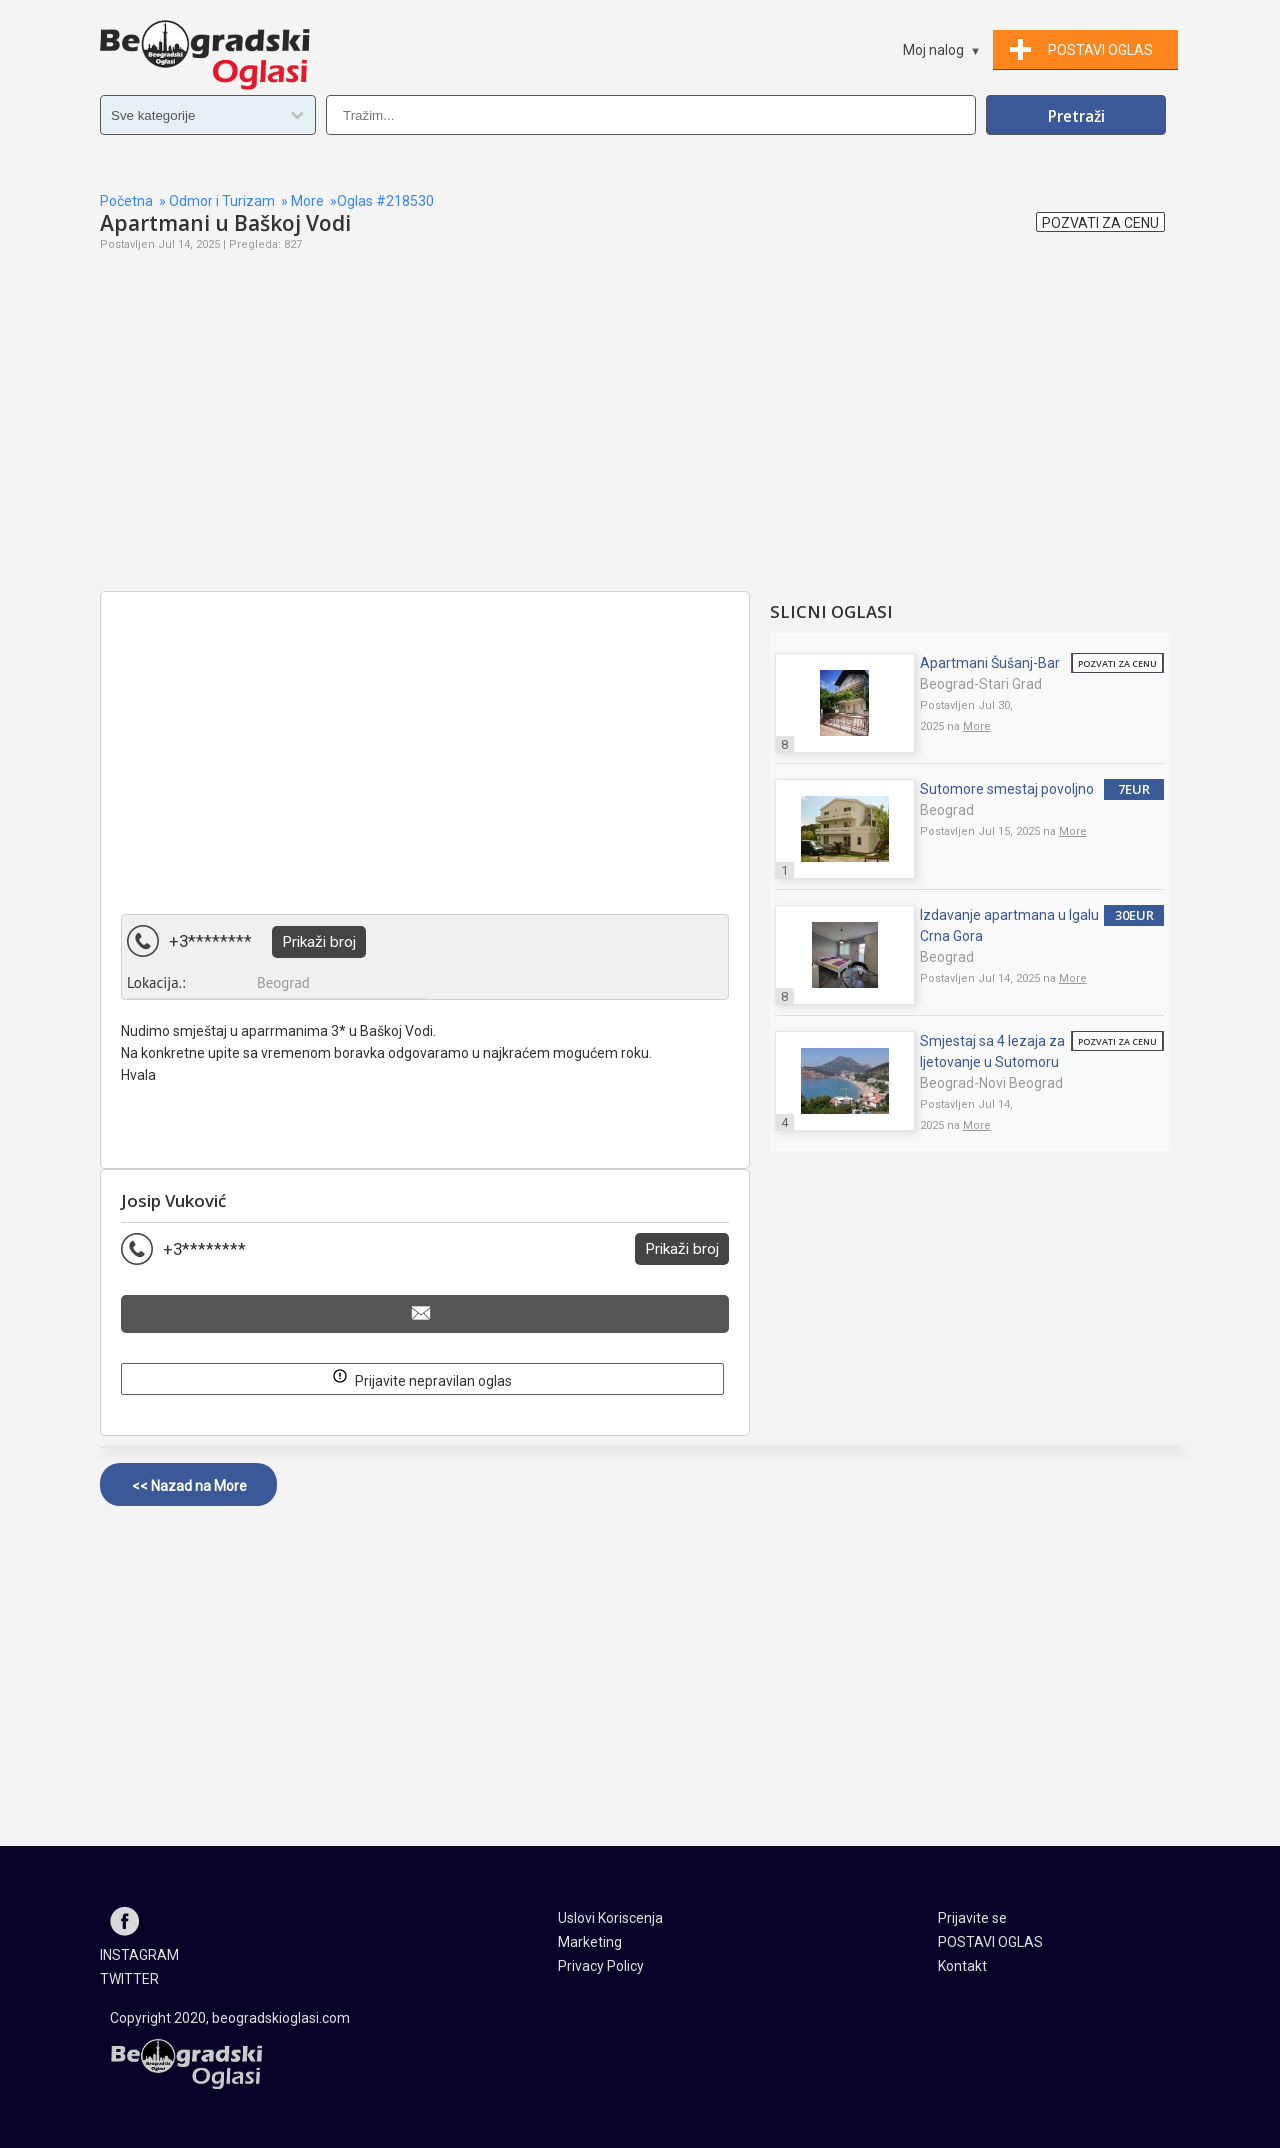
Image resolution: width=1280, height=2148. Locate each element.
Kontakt (962, 1966)
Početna (126, 201)
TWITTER (129, 1979)
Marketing (590, 1942)
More (307, 201)
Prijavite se (972, 1918)
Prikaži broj (319, 942)
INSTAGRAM (139, 1955)
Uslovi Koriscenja (610, 1918)
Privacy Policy (601, 1966)
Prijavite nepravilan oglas (422, 1377)
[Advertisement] (425, 446)
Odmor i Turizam (222, 201)
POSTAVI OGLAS (990, 1942)
